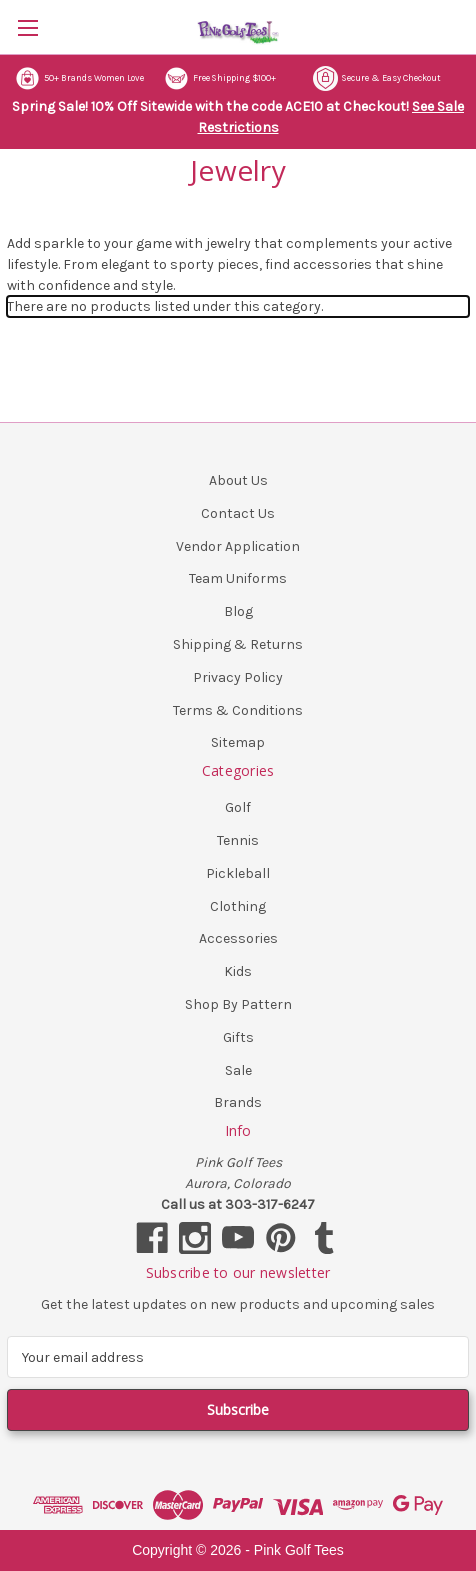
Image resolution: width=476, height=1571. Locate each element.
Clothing (238, 906)
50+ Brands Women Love (79, 78)
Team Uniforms (238, 578)
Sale (238, 1070)
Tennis (238, 840)
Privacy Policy (238, 677)
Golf (238, 807)
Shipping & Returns (238, 644)
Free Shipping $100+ (220, 78)
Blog (238, 611)
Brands (238, 1102)
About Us (238, 480)
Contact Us (238, 513)
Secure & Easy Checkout (377, 78)
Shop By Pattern (238, 1004)
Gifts (238, 1037)
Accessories (238, 938)
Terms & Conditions (238, 710)
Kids (238, 971)
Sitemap (238, 742)
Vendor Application (238, 546)
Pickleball (238, 873)
